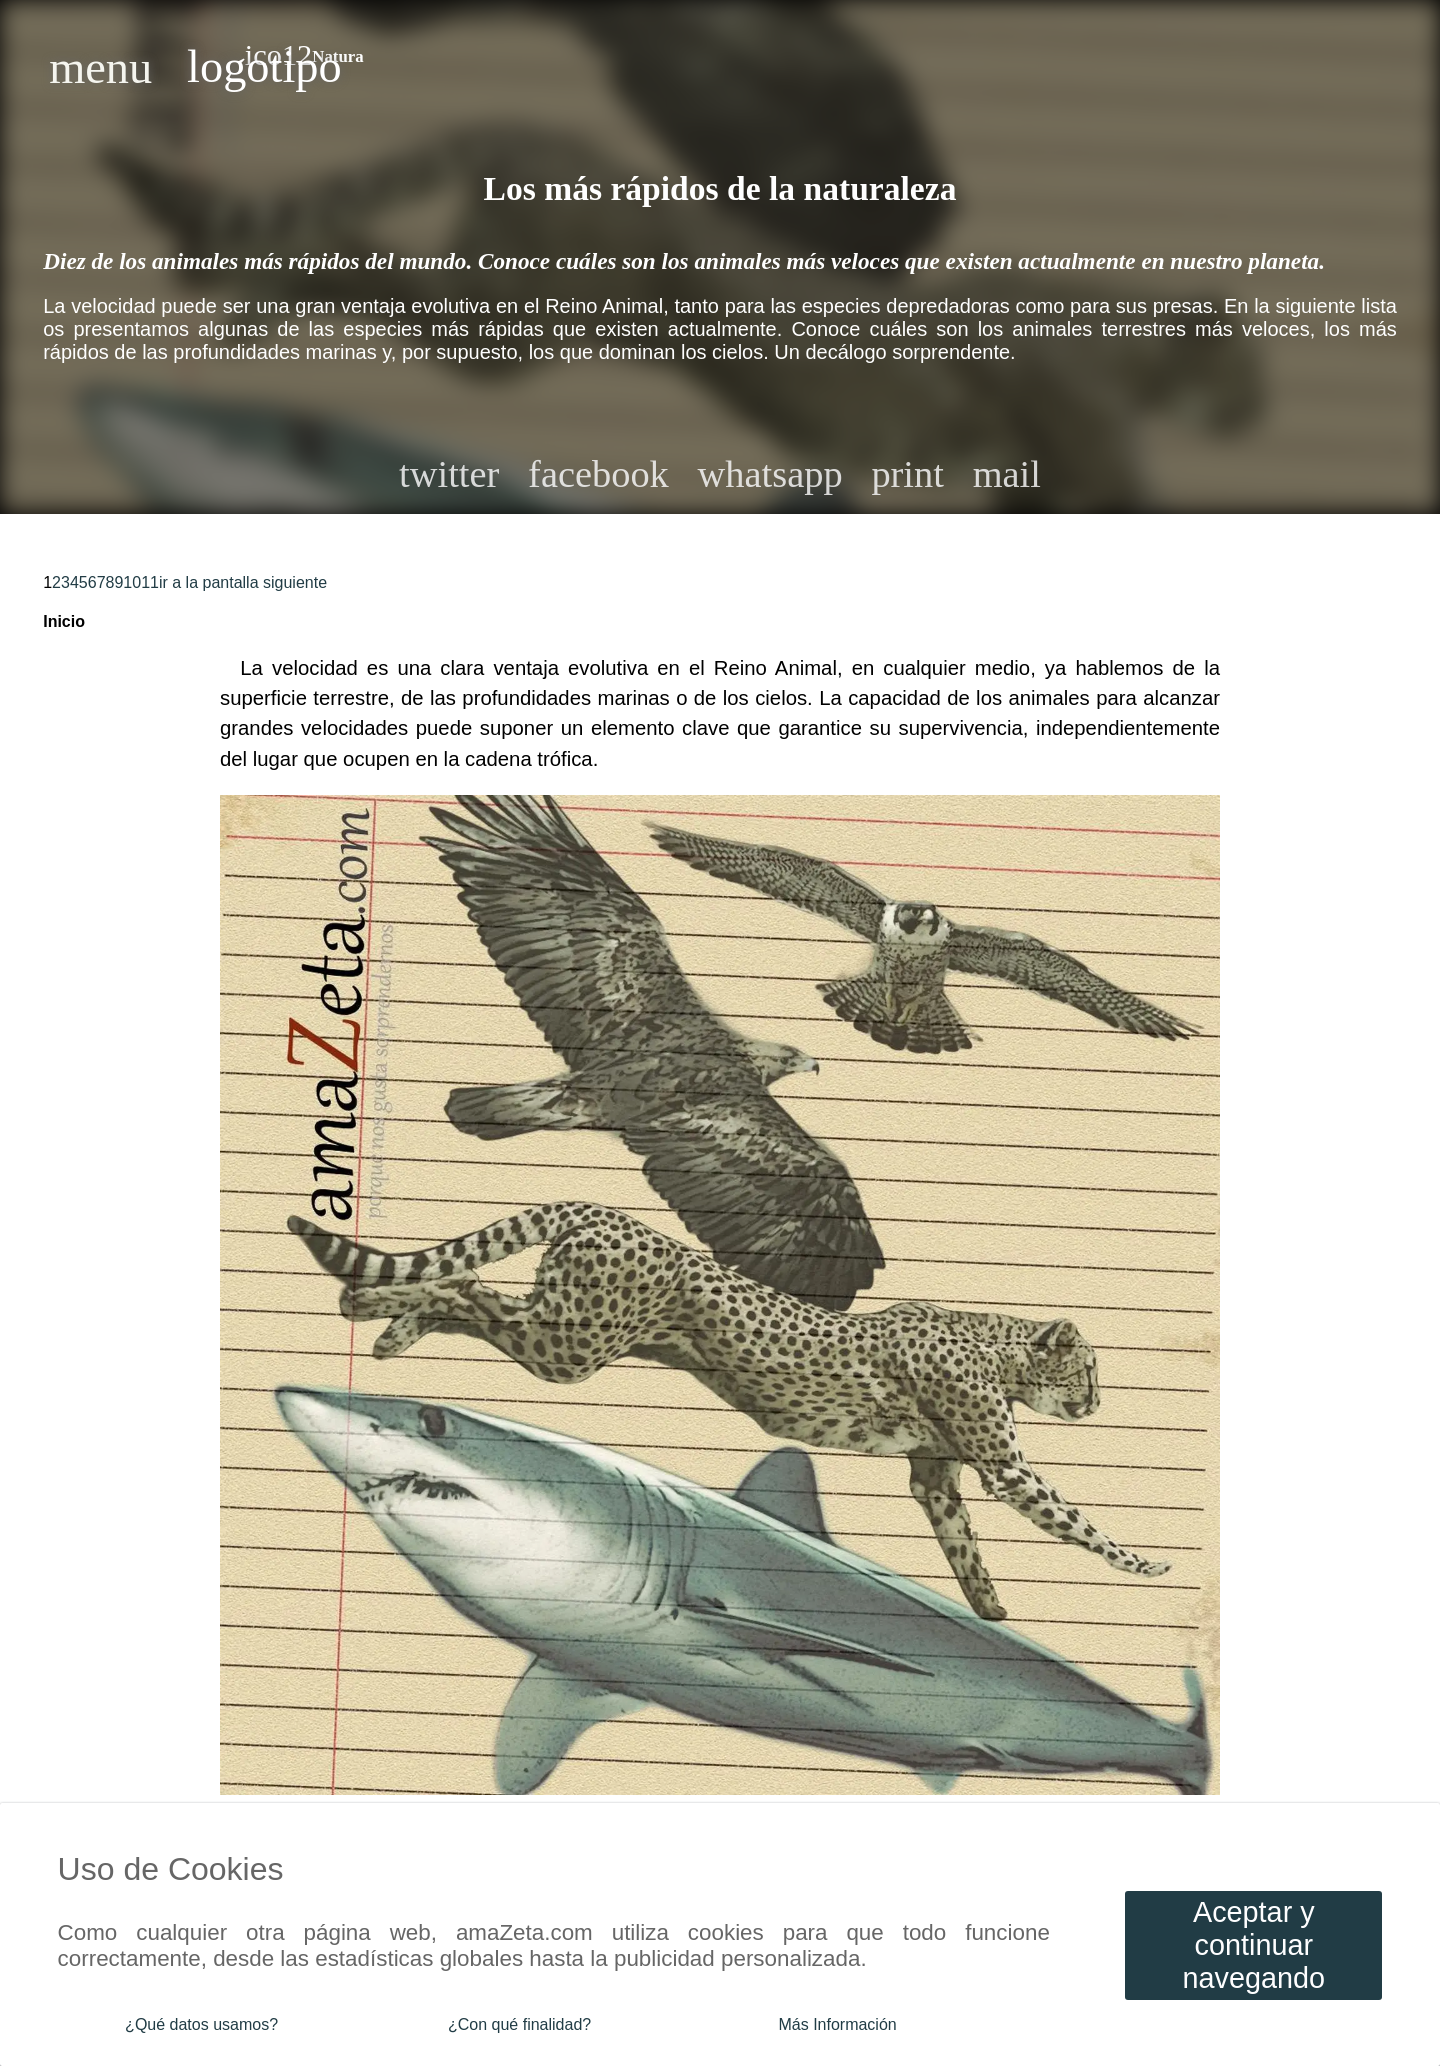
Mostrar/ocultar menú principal (100, 67)
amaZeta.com (264, 67)
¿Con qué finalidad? (519, 2024)
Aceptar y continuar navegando (1254, 1945)
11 (150, 582)
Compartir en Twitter (449, 474)
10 (132, 582)
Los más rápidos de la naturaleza (720, 188)
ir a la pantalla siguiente (243, 582)
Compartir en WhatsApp (770, 474)
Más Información (837, 2024)
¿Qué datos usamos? (201, 2024)
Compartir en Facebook (598, 474)
